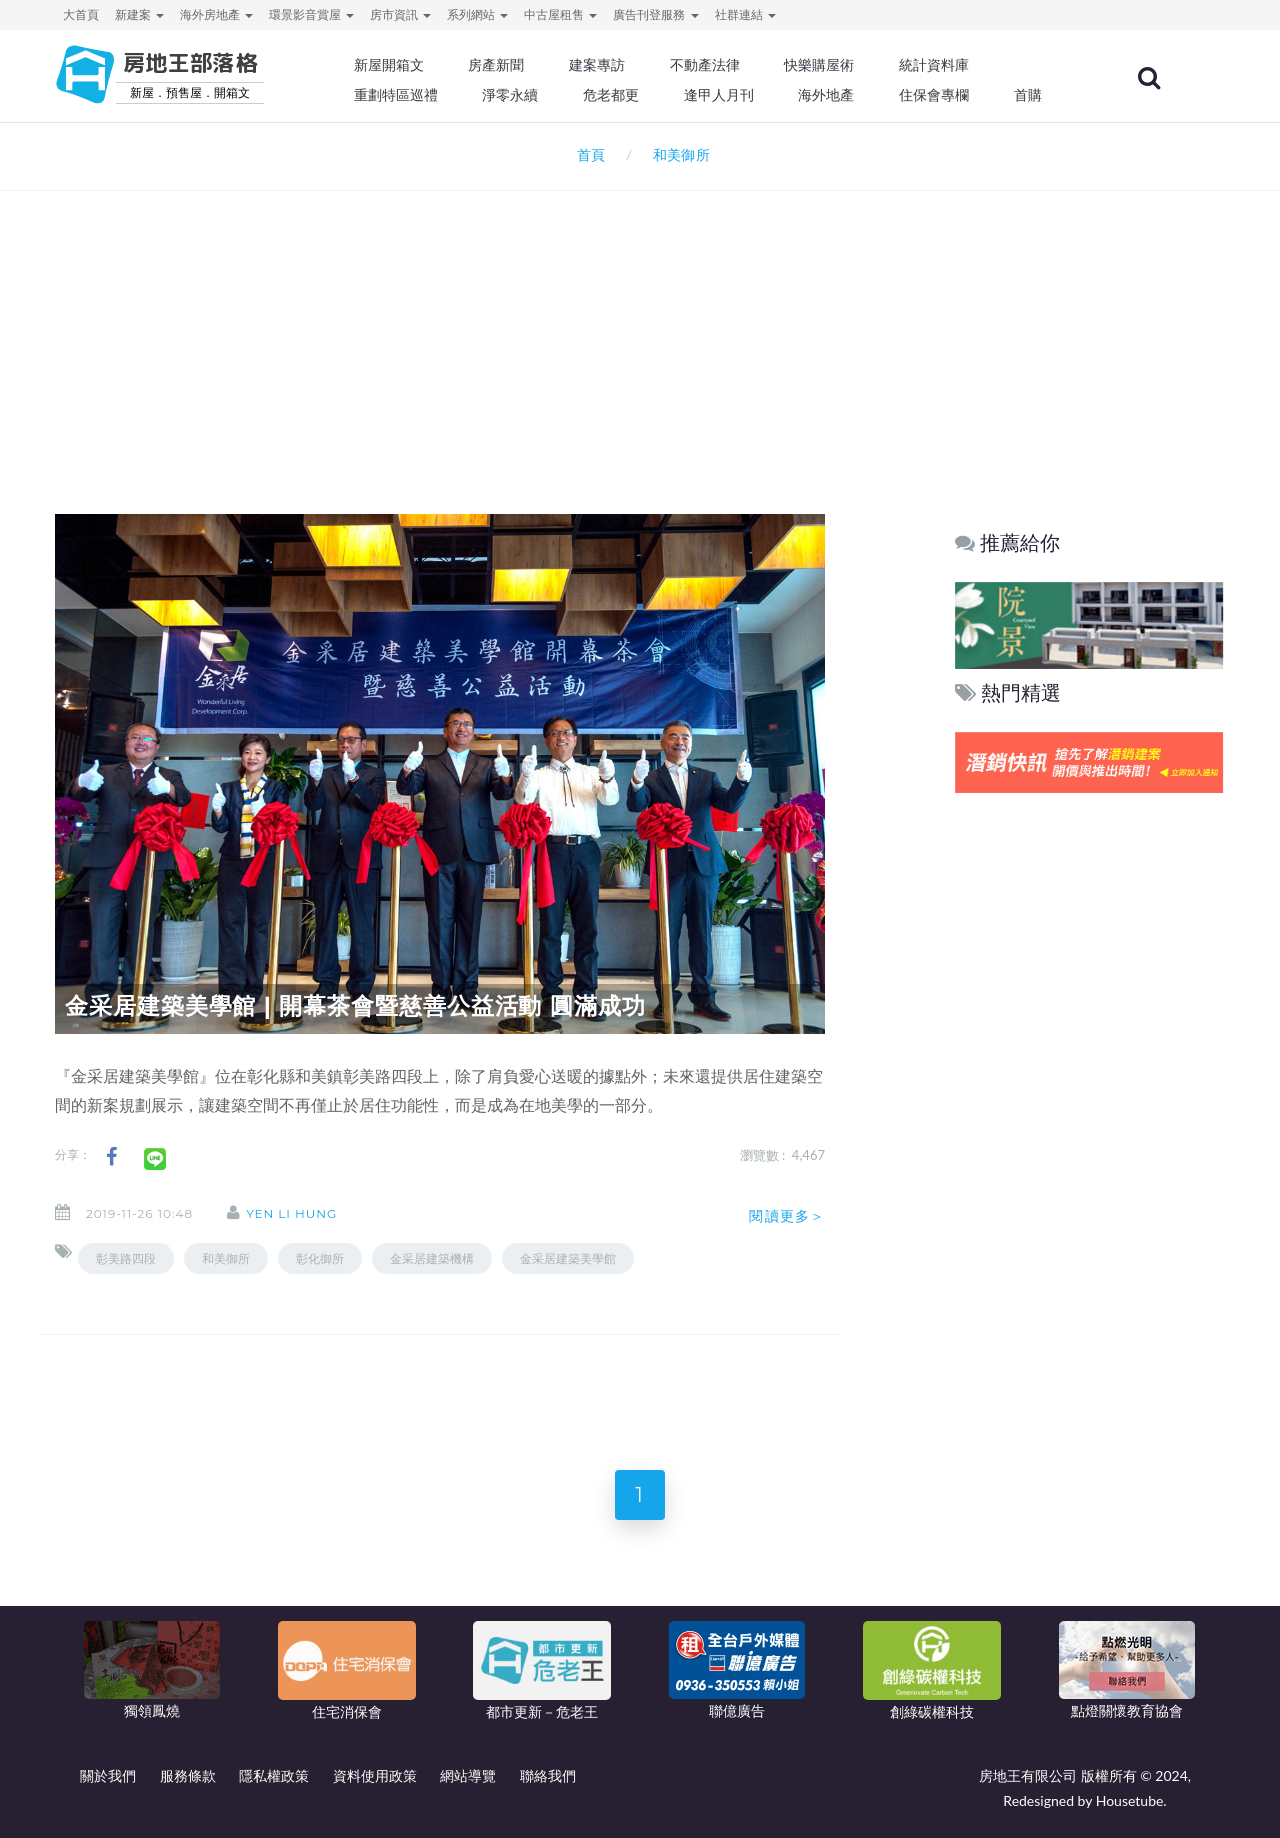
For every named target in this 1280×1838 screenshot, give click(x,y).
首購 (1028, 95)
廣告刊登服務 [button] (655, 14)
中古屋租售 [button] (560, 14)
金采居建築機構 (432, 1258)
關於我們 (108, 1775)
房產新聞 (496, 65)
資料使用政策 (375, 1775)
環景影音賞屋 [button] (311, 14)
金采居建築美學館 (568, 1258)
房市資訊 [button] (400, 14)
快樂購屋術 (819, 65)
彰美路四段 (126, 1258)
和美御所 (226, 1258)
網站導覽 (468, 1775)
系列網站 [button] (477, 14)
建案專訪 (597, 65)
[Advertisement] (640, 326)
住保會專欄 (934, 95)
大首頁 (81, 14)
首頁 (587, 154)
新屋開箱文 (389, 65)
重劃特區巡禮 (396, 95)
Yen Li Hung (291, 1213)
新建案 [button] (139, 14)
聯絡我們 (548, 1775)
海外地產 (826, 95)
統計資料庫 (934, 65)
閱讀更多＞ (787, 1216)
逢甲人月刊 (719, 95)
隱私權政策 (274, 1775)
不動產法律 (705, 65)
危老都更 (611, 95)
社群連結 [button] (745, 14)
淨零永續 (510, 95)
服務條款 (188, 1775)
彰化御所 (320, 1258)
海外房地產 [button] (216, 14)
